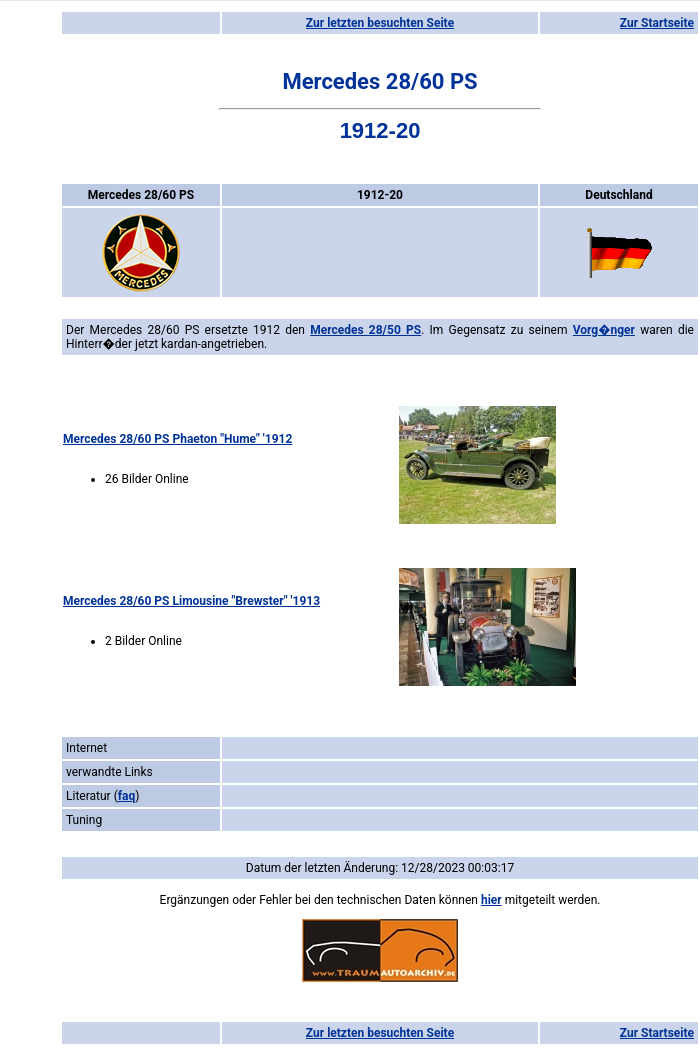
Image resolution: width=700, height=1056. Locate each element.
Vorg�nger (604, 330)
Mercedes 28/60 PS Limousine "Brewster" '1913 (191, 601)
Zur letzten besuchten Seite (380, 23)
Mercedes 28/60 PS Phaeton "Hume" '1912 (177, 439)
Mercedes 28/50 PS (365, 330)
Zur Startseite (657, 23)
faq (126, 796)
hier (491, 900)
